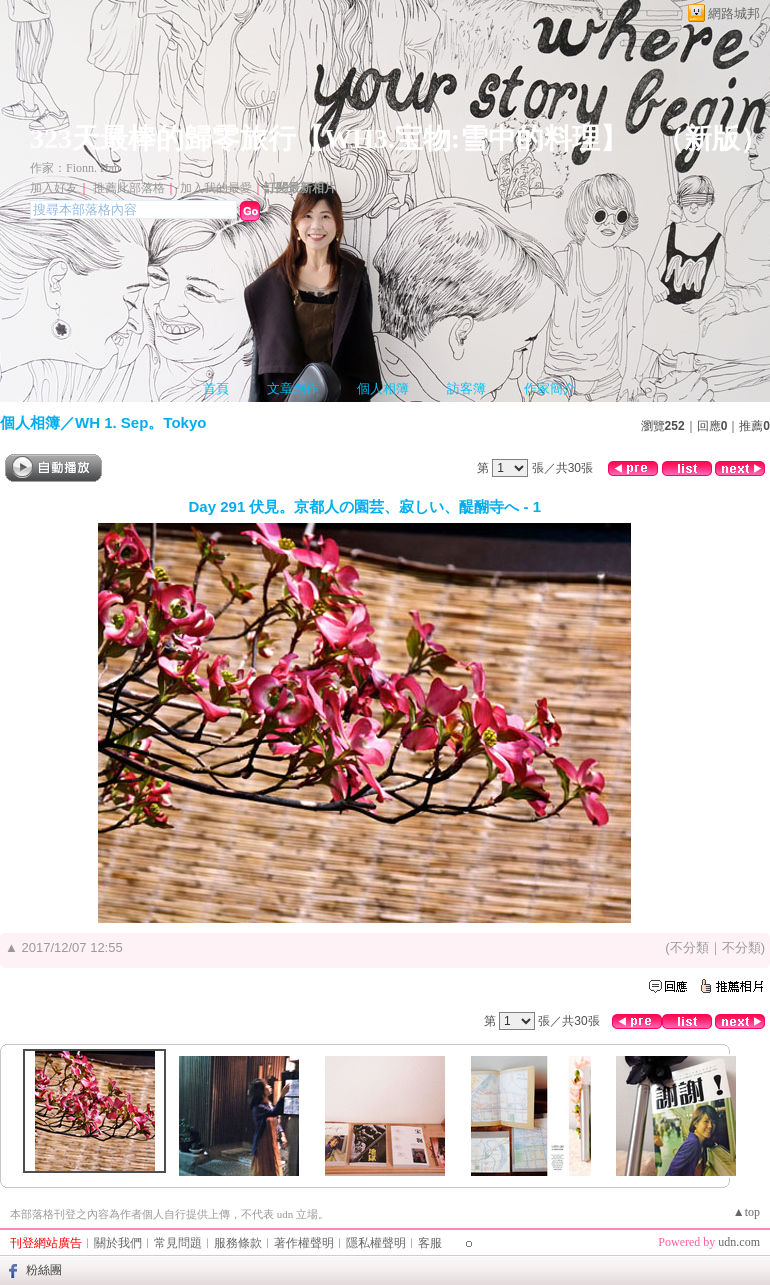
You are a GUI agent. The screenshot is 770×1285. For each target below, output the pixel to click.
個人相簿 (383, 388)
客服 (430, 1243)
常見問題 (178, 1243)
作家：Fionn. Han (75, 168)
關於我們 (118, 1243)
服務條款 (238, 1243)
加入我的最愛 (216, 188)
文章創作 (293, 388)
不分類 (689, 947)
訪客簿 (466, 388)
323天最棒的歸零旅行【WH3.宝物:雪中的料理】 (329, 138)
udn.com (739, 1242)
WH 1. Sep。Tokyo (140, 422)
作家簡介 (550, 388)
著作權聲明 (304, 1243)
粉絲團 (44, 1270)
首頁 (216, 388)
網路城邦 (734, 13)
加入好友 (54, 188)
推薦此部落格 (129, 188)
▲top (746, 1212)
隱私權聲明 (376, 1243)
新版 (712, 138)
